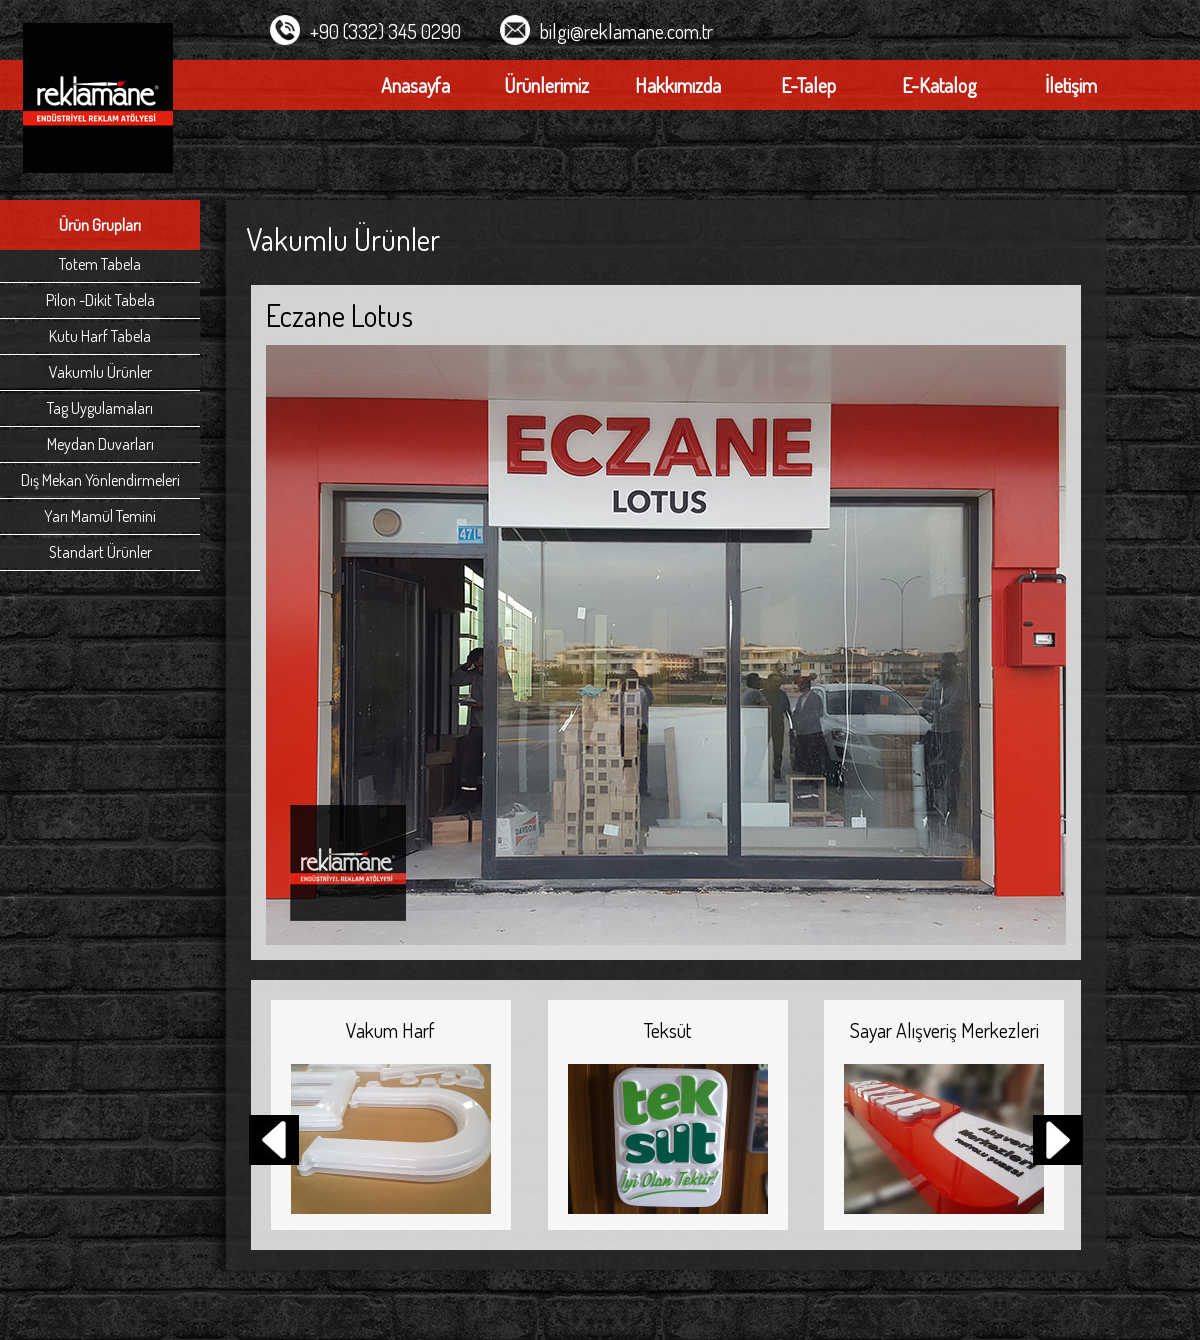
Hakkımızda (678, 85)
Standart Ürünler (100, 552)
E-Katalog (939, 85)
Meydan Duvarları (100, 444)
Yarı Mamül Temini (100, 516)
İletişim (1071, 85)
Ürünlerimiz (546, 85)
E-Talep (808, 85)
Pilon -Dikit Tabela (100, 300)
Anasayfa (415, 85)
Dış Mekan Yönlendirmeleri (100, 480)
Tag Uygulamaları (100, 408)
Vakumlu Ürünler (100, 372)
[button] (1058, 1142)
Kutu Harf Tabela (100, 336)
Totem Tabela (100, 264)
